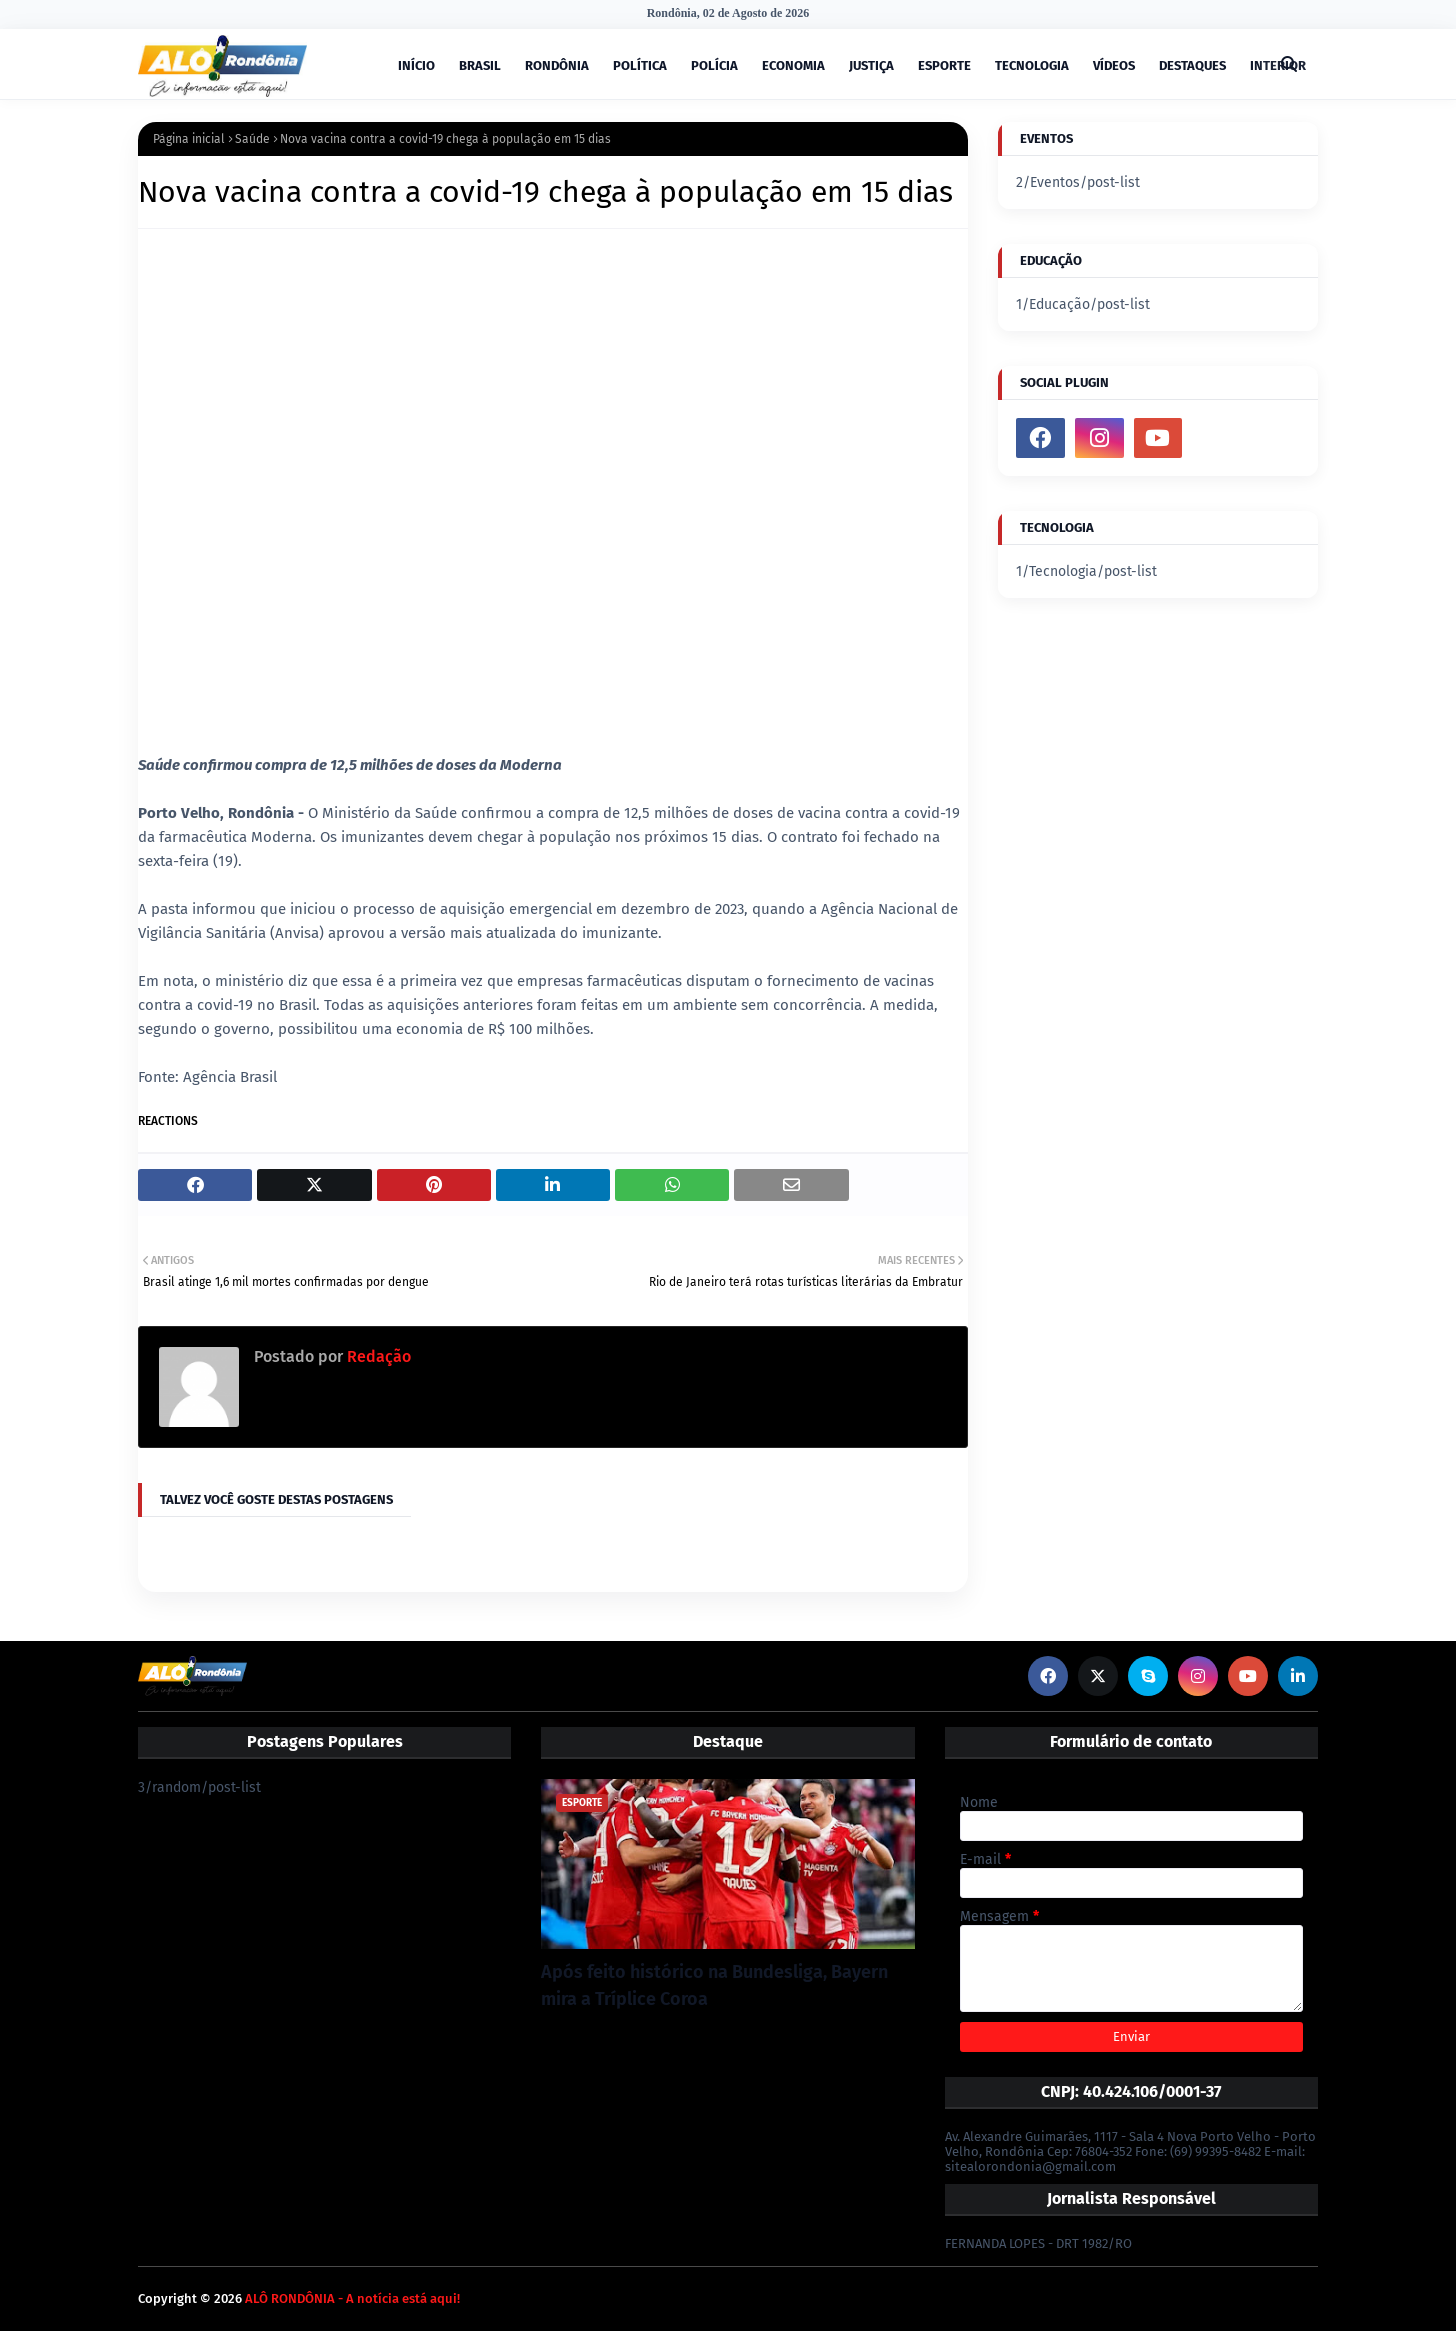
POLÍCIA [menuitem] (714, 65)
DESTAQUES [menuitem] (1192, 65)
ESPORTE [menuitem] (944, 65)
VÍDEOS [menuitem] (1114, 65)
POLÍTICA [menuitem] (640, 65)
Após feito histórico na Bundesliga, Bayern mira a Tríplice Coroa (714, 1985)
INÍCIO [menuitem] (416, 65)
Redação (377, 1356)
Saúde (252, 139)
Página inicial (189, 139)
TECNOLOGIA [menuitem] (1032, 65)
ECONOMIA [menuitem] (793, 65)
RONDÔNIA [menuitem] (557, 65)
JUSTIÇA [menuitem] (871, 65)
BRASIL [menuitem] (480, 65)
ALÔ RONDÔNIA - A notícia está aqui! (352, 2298)
